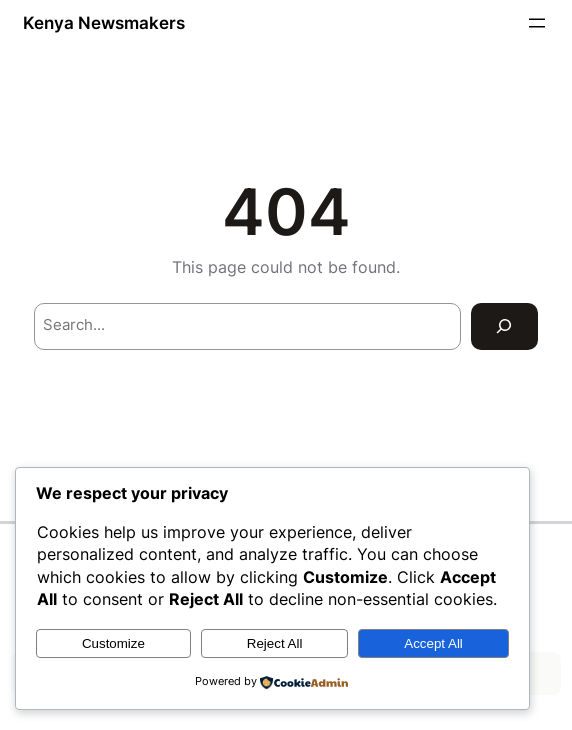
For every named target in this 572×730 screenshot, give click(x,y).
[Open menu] (537, 23)
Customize (113, 643)
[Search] (504, 326)
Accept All (433, 643)
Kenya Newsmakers (104, 23)
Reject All (275, 643)
